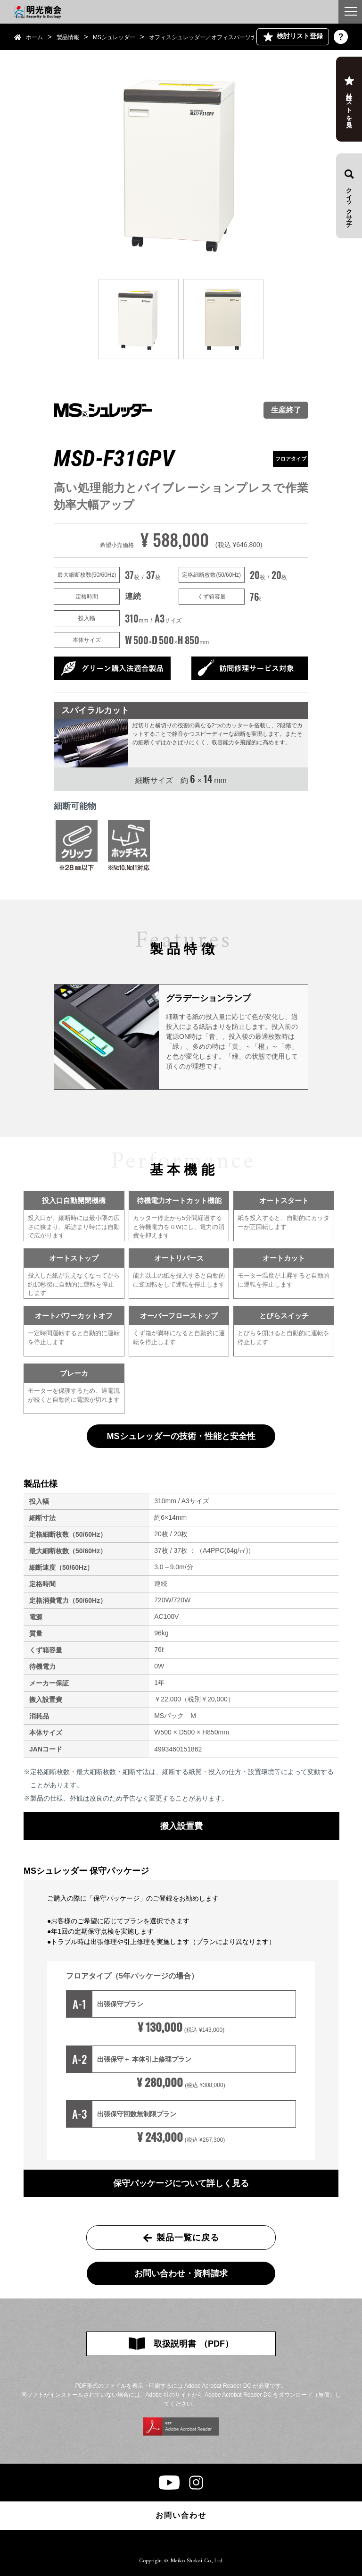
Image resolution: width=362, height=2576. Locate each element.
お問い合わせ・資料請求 (181, 2273)
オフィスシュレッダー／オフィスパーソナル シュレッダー (223, 37)
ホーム (34, 37)
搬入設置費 (181, 1826)
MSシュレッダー (114, 37)
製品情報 (68, 37)
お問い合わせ (181, 2515)
